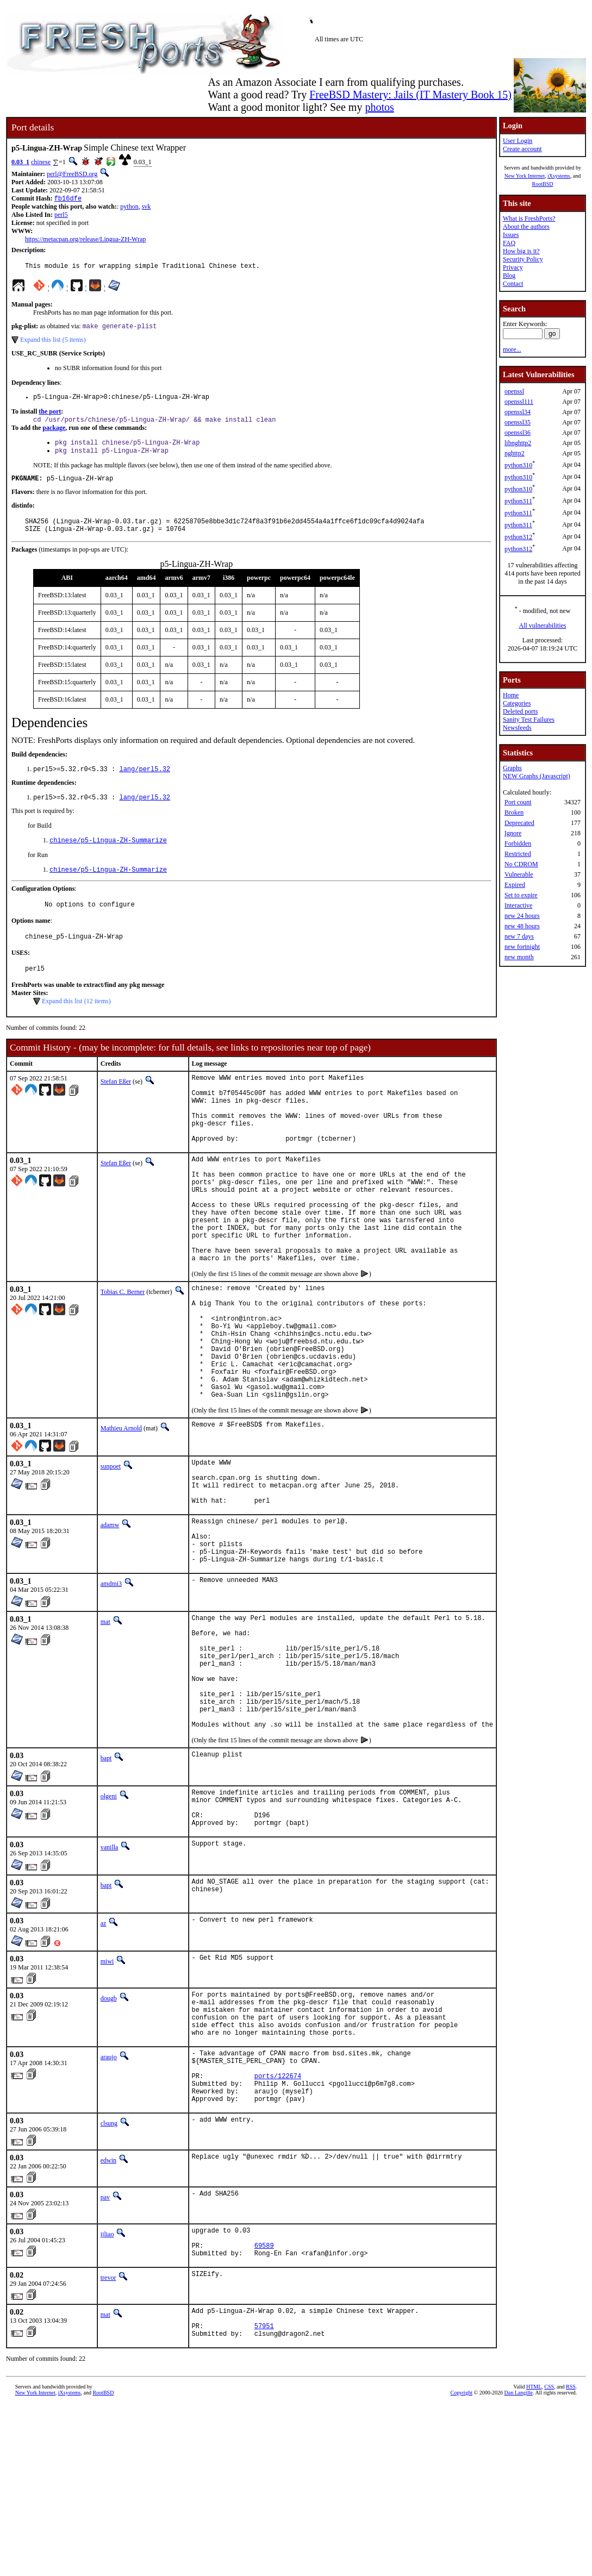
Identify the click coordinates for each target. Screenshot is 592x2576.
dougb (109, 2135)
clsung (109, 2281)
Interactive (518, 905)
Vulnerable (518, 874)
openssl (514, 391)
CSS (549, 2558)
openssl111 (518, 401)
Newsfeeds (517, 727)
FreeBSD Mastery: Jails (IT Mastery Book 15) (410, 95)
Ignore (512, 833)
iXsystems (558, 176)
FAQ (509, 243)
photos (379, 107)
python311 (518, 501)
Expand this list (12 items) (76, 1024)
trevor (108, 2442)
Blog (509, 275)
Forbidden (517, 843)
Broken (514, 812)
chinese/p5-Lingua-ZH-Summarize (108, 856)
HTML (533, 2558)
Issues (511, 235)
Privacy (513, 267)
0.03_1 (20, 162)
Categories (517, 703)
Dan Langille (518, 2564)
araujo (109, 2204)
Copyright (461, 2564)
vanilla (110, 1984)
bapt (106, 1887)
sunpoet (111, 1551)
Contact (513, 283)
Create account (522, 149)
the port (50, 417)
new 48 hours (522, 926)
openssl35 (517, 422)
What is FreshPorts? (529, 218)
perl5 (61, 216)
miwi (107, 2098)
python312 (518, 537)
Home (511, 695)
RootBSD (542, 184)
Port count (518, 802)
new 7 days (519, 936)
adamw (110, 1619)
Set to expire (521, 895)
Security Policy (523, 259)
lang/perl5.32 (144, 783)
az (104, 2060)
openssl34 (517, 412)
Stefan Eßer (116, 1104)
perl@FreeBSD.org (72, 174)
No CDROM (521, 864)
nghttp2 (514, 453)
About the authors (526, 226)
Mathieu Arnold (121, 1513)
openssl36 (517, 432)
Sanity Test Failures (528, 719)
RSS (571, 2558)
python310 (518, 465)
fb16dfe (68, 199)
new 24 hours (522, 916)
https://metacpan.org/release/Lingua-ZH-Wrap (85, 240)
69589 (264, 2408)
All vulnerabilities (542, 625)
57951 (264, 2495)
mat (105, 1726)
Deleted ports (520, 711)
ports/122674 (277, 2229)
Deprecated (519, 823)
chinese (41, 162)
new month (519, 957)
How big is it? (521, 251)
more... (512, 349)
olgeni (109, 1925)
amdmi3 (111, 1688)
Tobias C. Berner (123, 1352)
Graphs (512, 768)
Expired (514, 885)
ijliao (107, 2392)
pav (105, 2355)
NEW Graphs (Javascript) (536, 776)
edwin (108, 2318)
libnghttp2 (517, 443)
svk (146, 207)
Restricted (517, 854)
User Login (517, 141)
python (129, 207)
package (53, 434)
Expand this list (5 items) (53, 343)
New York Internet (524, 176)
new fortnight (522, 947)
